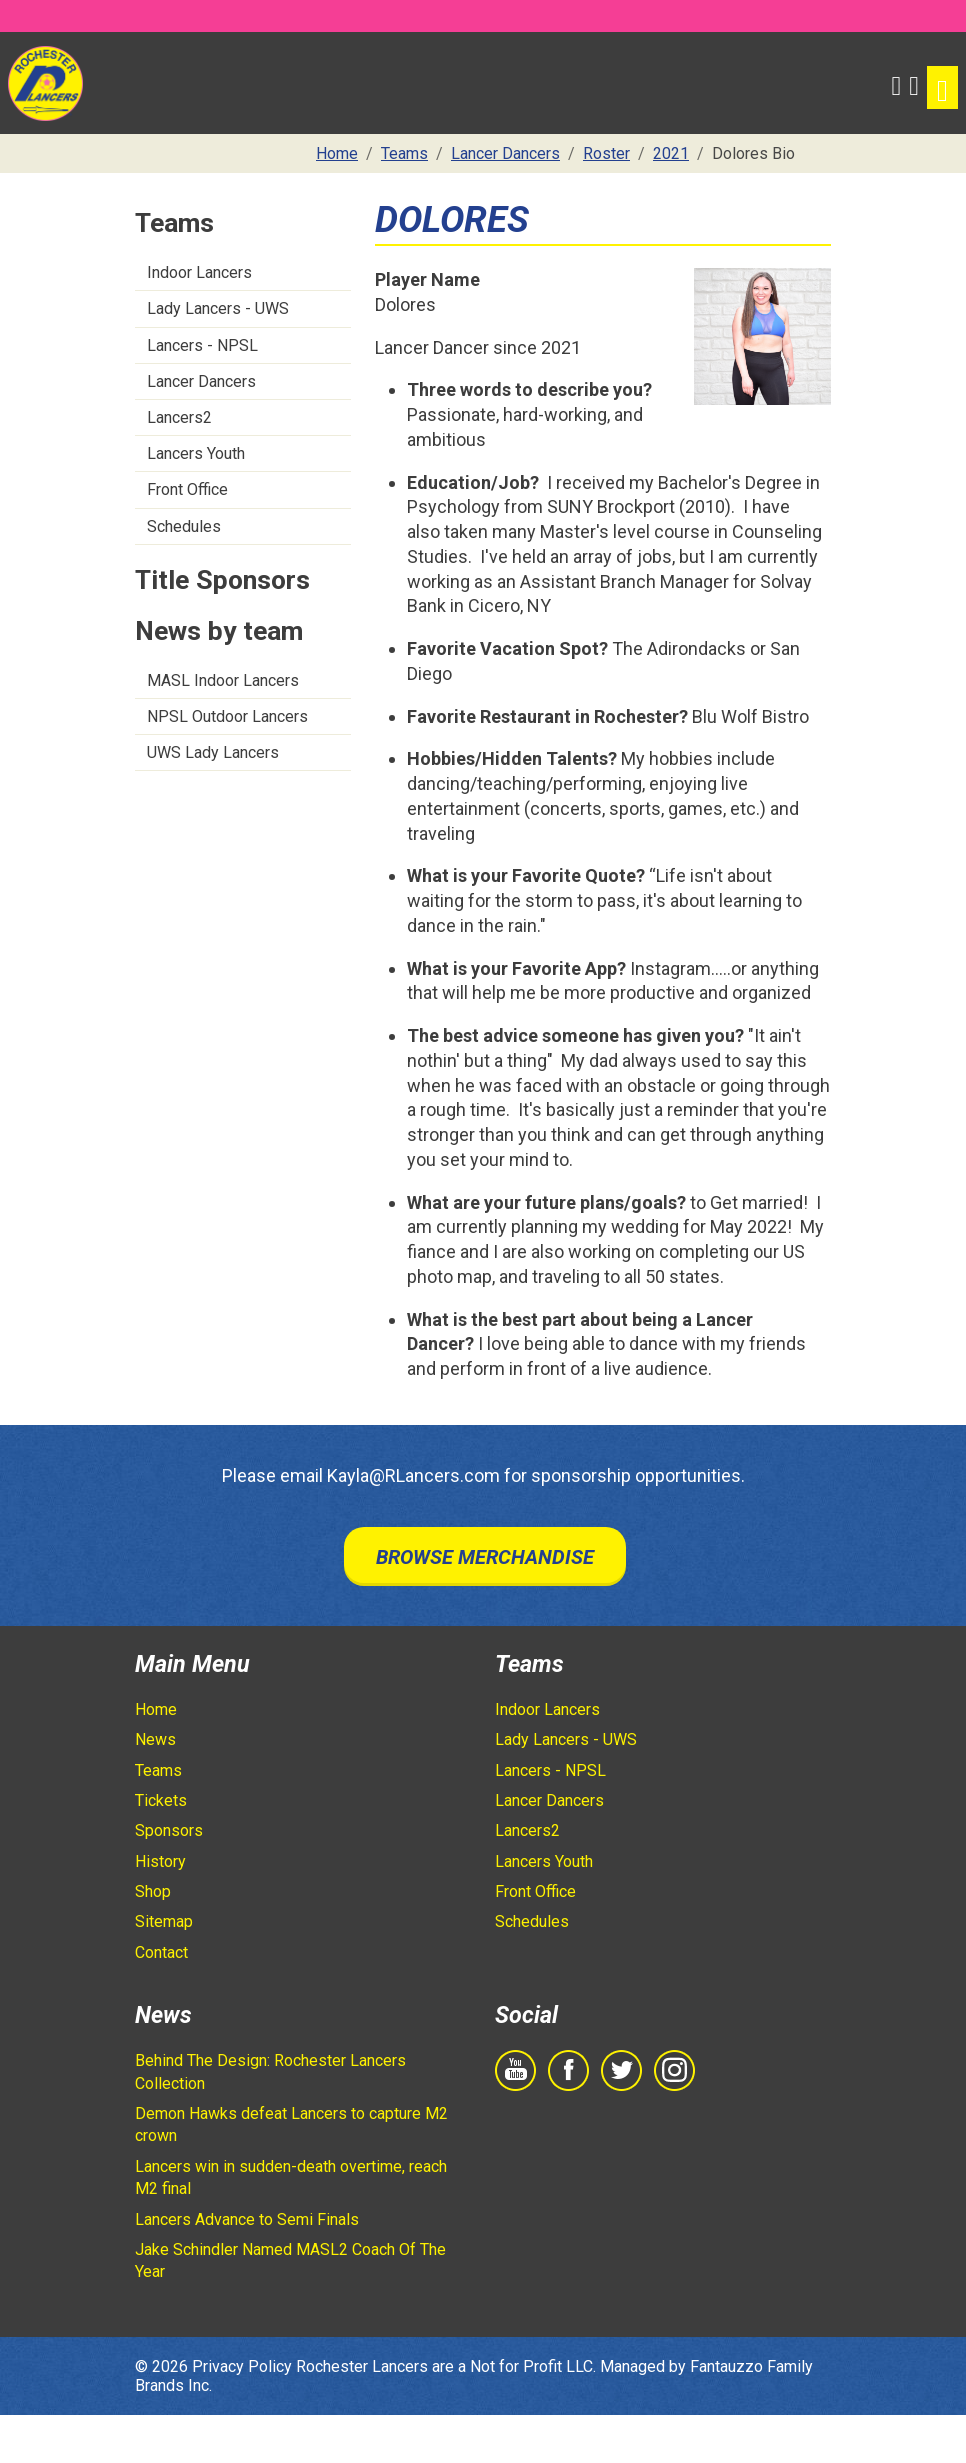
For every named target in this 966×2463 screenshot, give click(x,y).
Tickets (161, 1800)
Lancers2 (179, 417)
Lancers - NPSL (202, 345)
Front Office (187, 489)
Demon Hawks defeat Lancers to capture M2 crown (291, 2124)
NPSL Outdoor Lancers (227, 716)
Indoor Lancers (199, 272)
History (160, 1861)
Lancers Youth (196, 453)
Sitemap (164, 1921)
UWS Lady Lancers (213, 752)
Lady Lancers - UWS (218, 308)
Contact (161, 1952)
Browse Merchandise (485, 1557)
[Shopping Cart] (914, 83)
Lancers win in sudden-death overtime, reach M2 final (291, 2177)
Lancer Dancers (201, 381)
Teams (158, 1770)
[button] (897, 83)
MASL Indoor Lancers (223, 680)
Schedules (184, 526)
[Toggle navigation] (942, 87)
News (155, 1739)
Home (156, 1709)
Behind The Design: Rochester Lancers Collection (270, 2071)
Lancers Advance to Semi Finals (247, 2219)
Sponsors (169, 1830)
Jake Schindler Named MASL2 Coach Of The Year (290, 2260)
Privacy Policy (242, 2366)
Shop (153, 1891)
